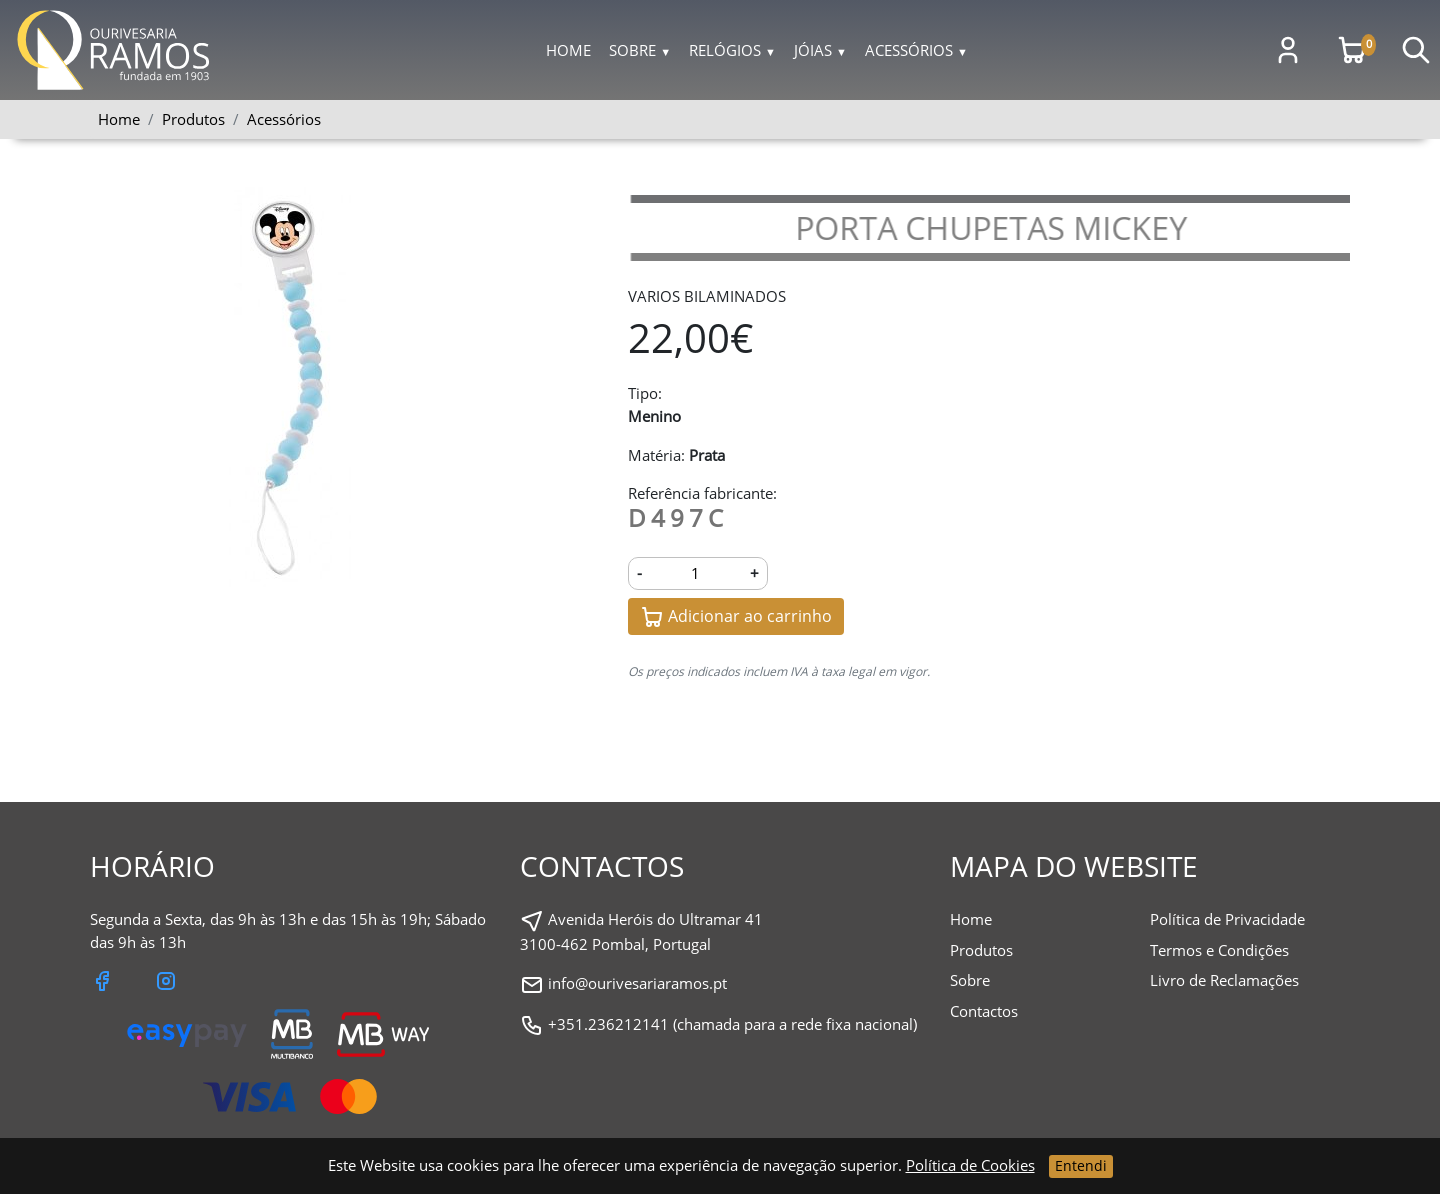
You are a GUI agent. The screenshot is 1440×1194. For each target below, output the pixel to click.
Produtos (981, 950)
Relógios (732, 50)
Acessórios (916, 50)
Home (568, 50)
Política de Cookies (970, 1165)
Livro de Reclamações (1224, 980)
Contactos (984, 1011)
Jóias (820, 50)
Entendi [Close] (1081, 1165)
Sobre (640, 50)
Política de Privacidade (1227, 919)
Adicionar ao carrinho (736, 617)
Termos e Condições (1219, 950)
